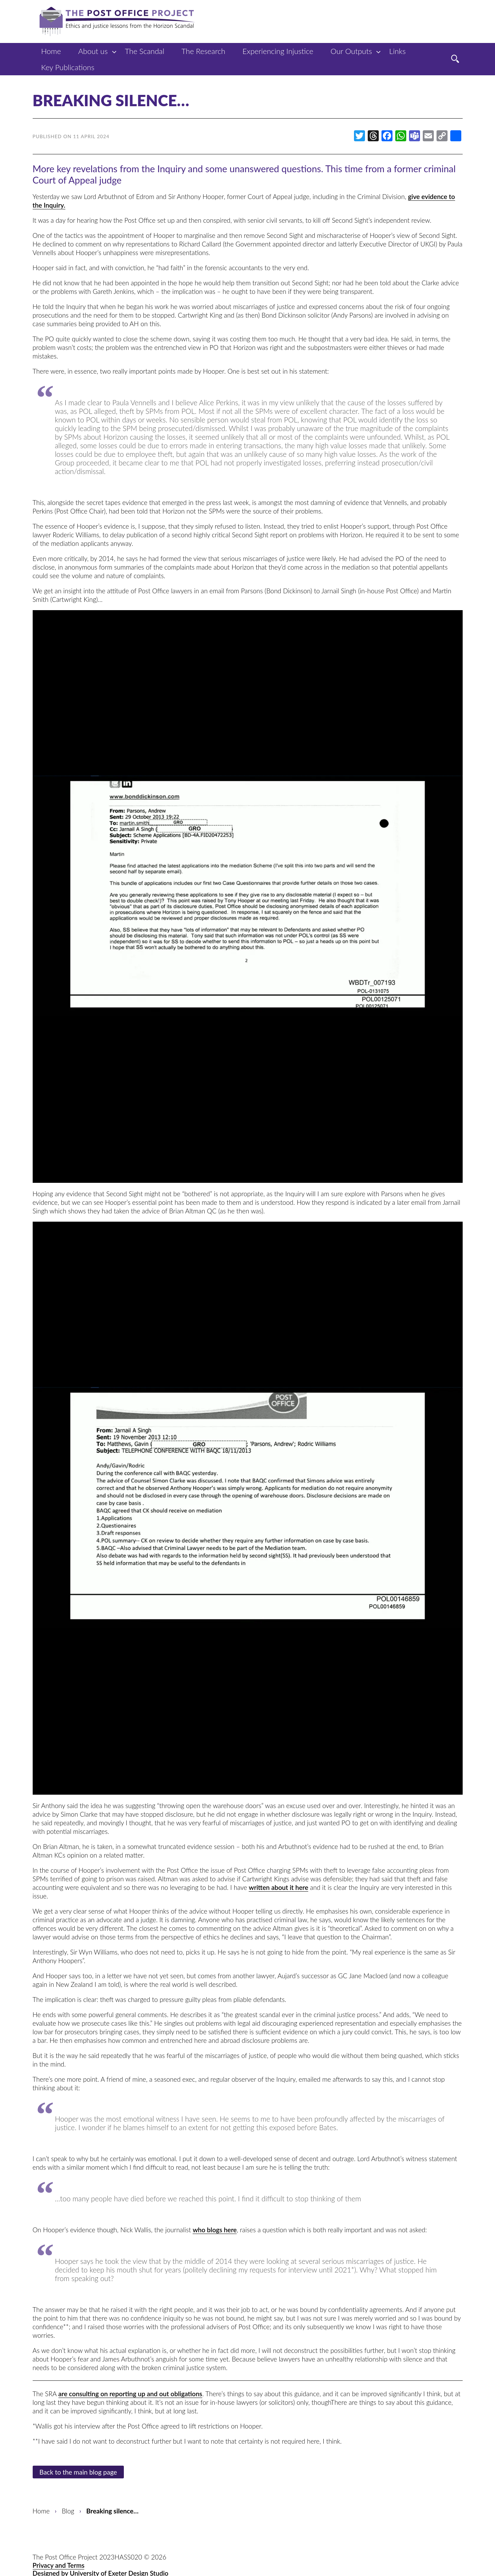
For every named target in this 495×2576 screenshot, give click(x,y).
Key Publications (68, 67)
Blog (68, 2511)
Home (51, 51)
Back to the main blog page (78, 2472)
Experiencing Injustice (278, 51)
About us (93, 51)
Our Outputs (351, 51)
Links (397, 51)
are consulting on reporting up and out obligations (130, 2394)
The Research (203, 51)
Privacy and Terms (59, 2565)
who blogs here (215, 2230)
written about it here (278, 1887)
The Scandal (144, 51)
